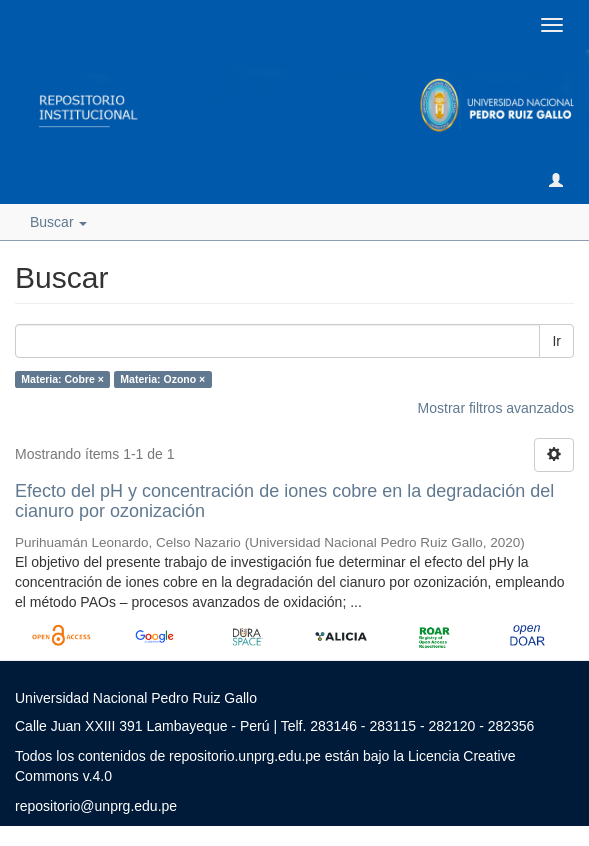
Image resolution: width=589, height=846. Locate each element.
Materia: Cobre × (62, 379)
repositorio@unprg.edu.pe (96, 806)
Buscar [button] (58, 222)
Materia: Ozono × (162, 379)
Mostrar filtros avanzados (496, 408)
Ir (556, 341)
